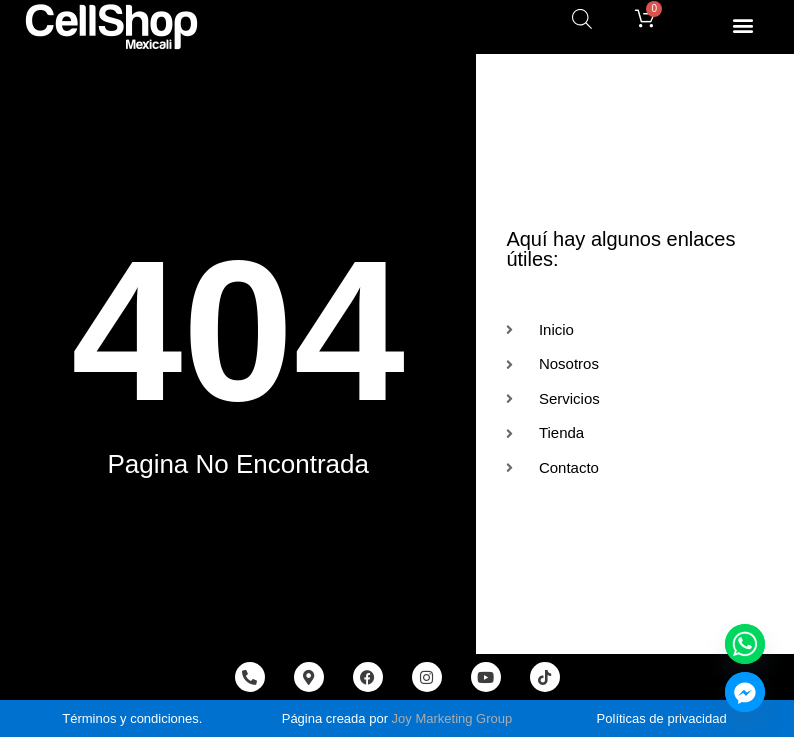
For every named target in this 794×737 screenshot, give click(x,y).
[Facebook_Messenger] (745, 692)
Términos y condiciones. (132, 718)
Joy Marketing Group (452, 718)
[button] (742, 24)
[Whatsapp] (745, 644)
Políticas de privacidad (662, 718)
